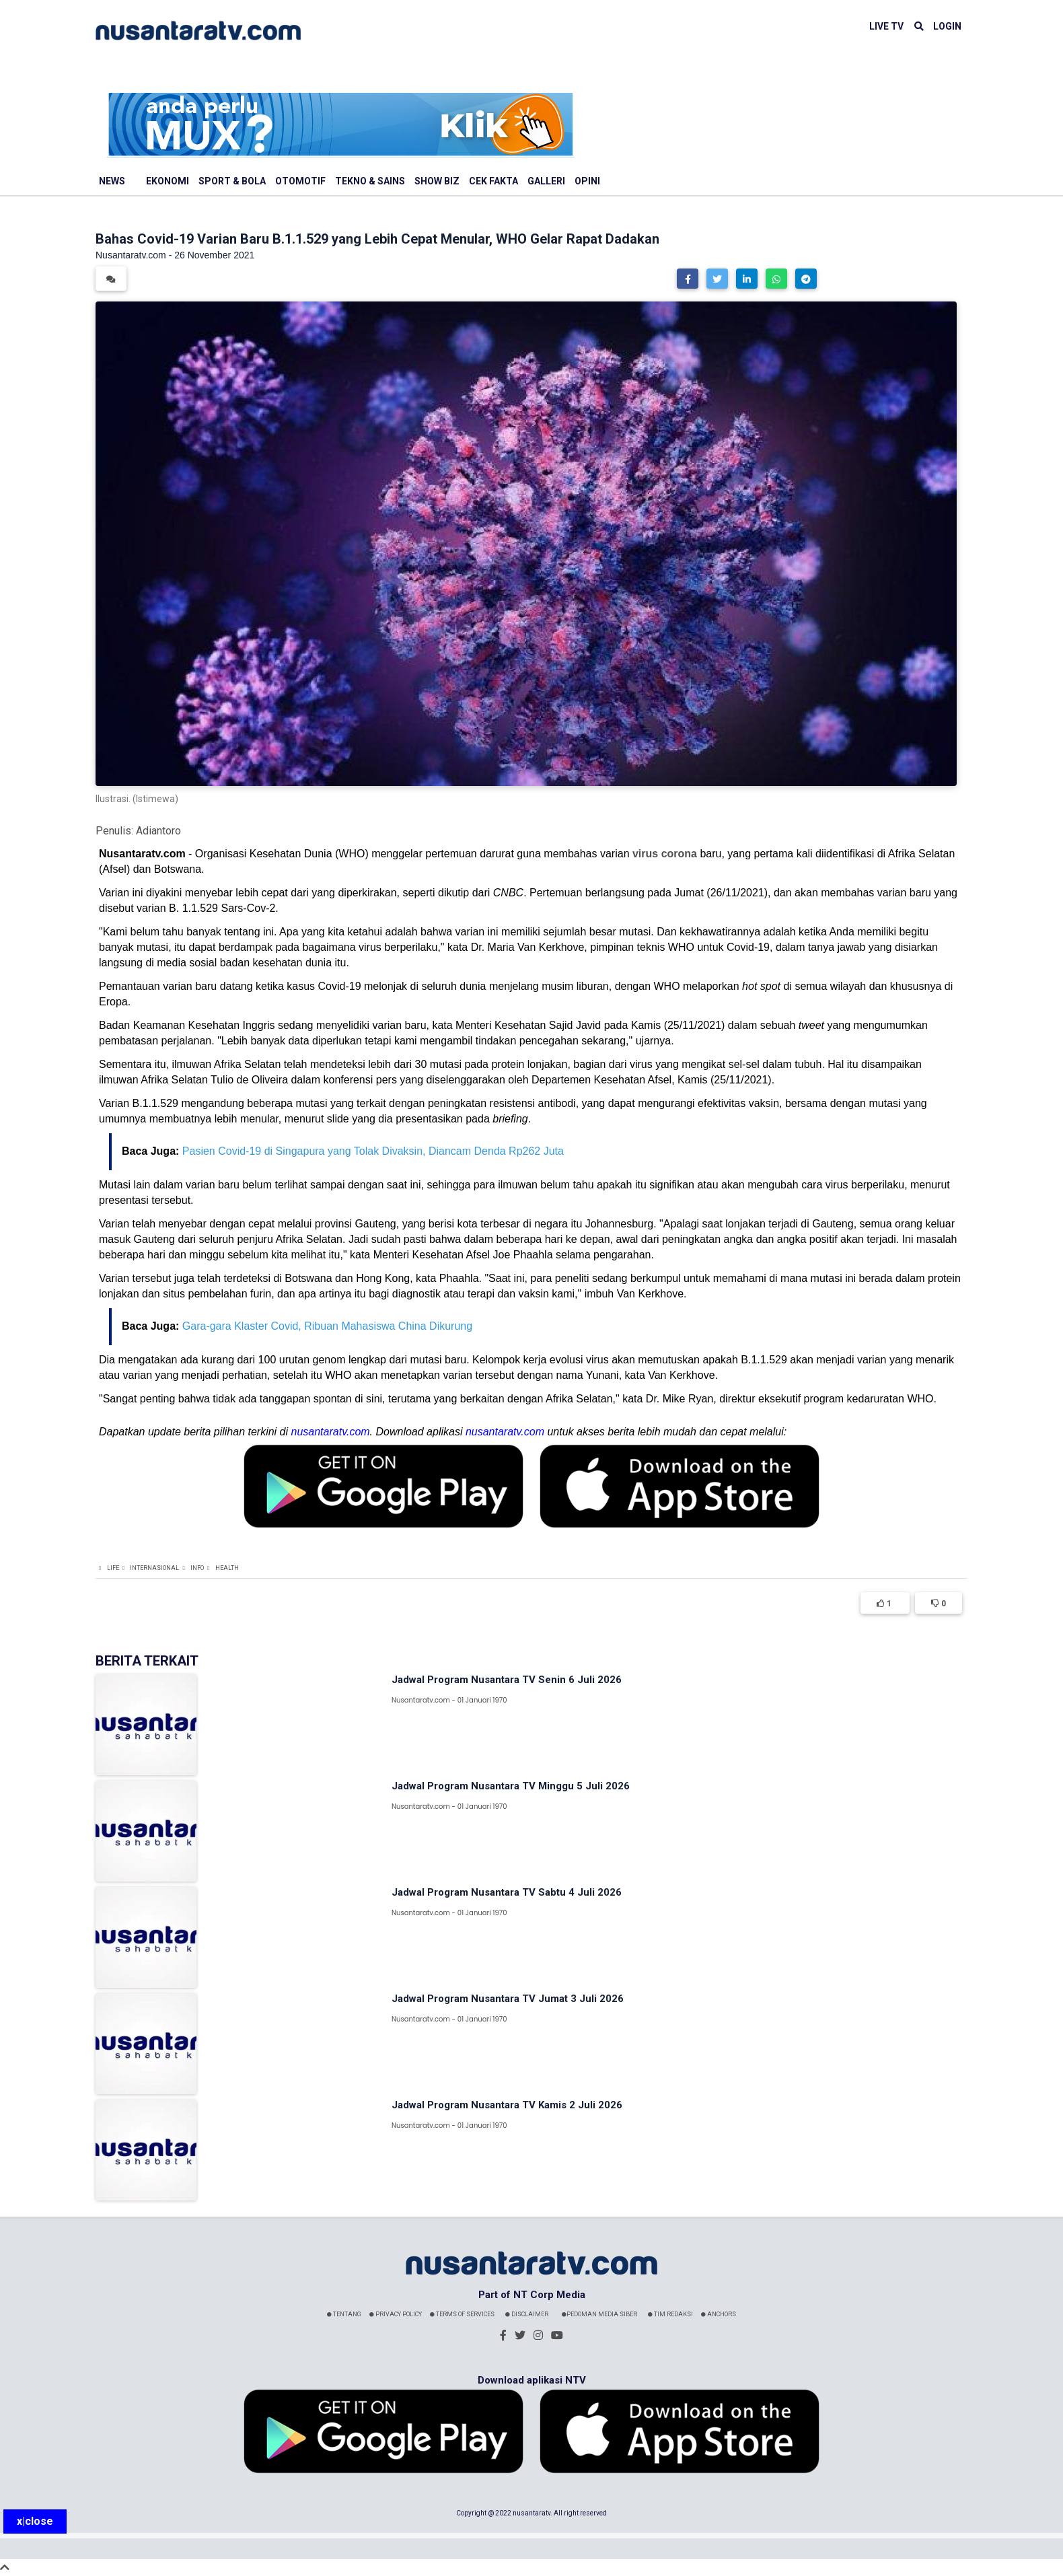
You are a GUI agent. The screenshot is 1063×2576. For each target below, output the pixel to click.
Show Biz (437, 181)
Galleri (546, 181)
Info (197, 1568)
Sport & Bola (232, 181)
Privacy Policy (395, 2314)
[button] (687, 279)
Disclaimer (526, 2314)
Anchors (718, 2314)
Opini (587, 181)
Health (227, 1568)
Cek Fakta (493, 181)
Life (113, 1568)
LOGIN (947, 26)
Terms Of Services (462, 2314)
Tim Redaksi (670, 2314)
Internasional (154, 1568)
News (112, 181)
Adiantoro (158, 830)
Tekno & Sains (370, 181)
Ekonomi (167, 181)
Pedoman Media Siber (599, 2314)
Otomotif (300, 181)
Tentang (344, 2314)
